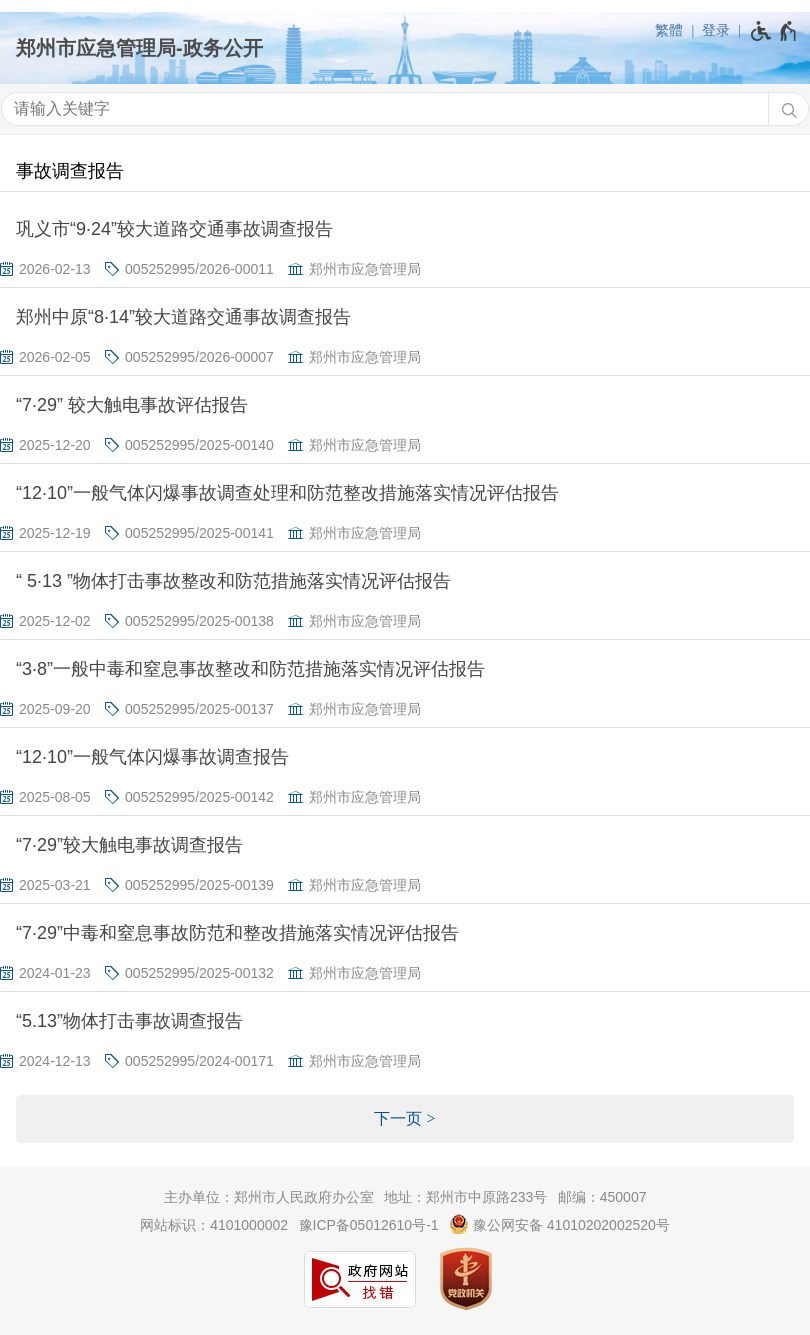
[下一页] (405, 1119)
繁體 (669, 30)
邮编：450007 (602, 1197)
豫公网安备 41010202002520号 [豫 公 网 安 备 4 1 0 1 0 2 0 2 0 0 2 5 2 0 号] (559, 1224)
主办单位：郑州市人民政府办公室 (269, 1197)
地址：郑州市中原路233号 (465, 1197)
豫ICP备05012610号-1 (369, 1225)
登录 (716, 30)
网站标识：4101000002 (214, 1225)
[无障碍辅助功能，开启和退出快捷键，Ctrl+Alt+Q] (774, 31)
